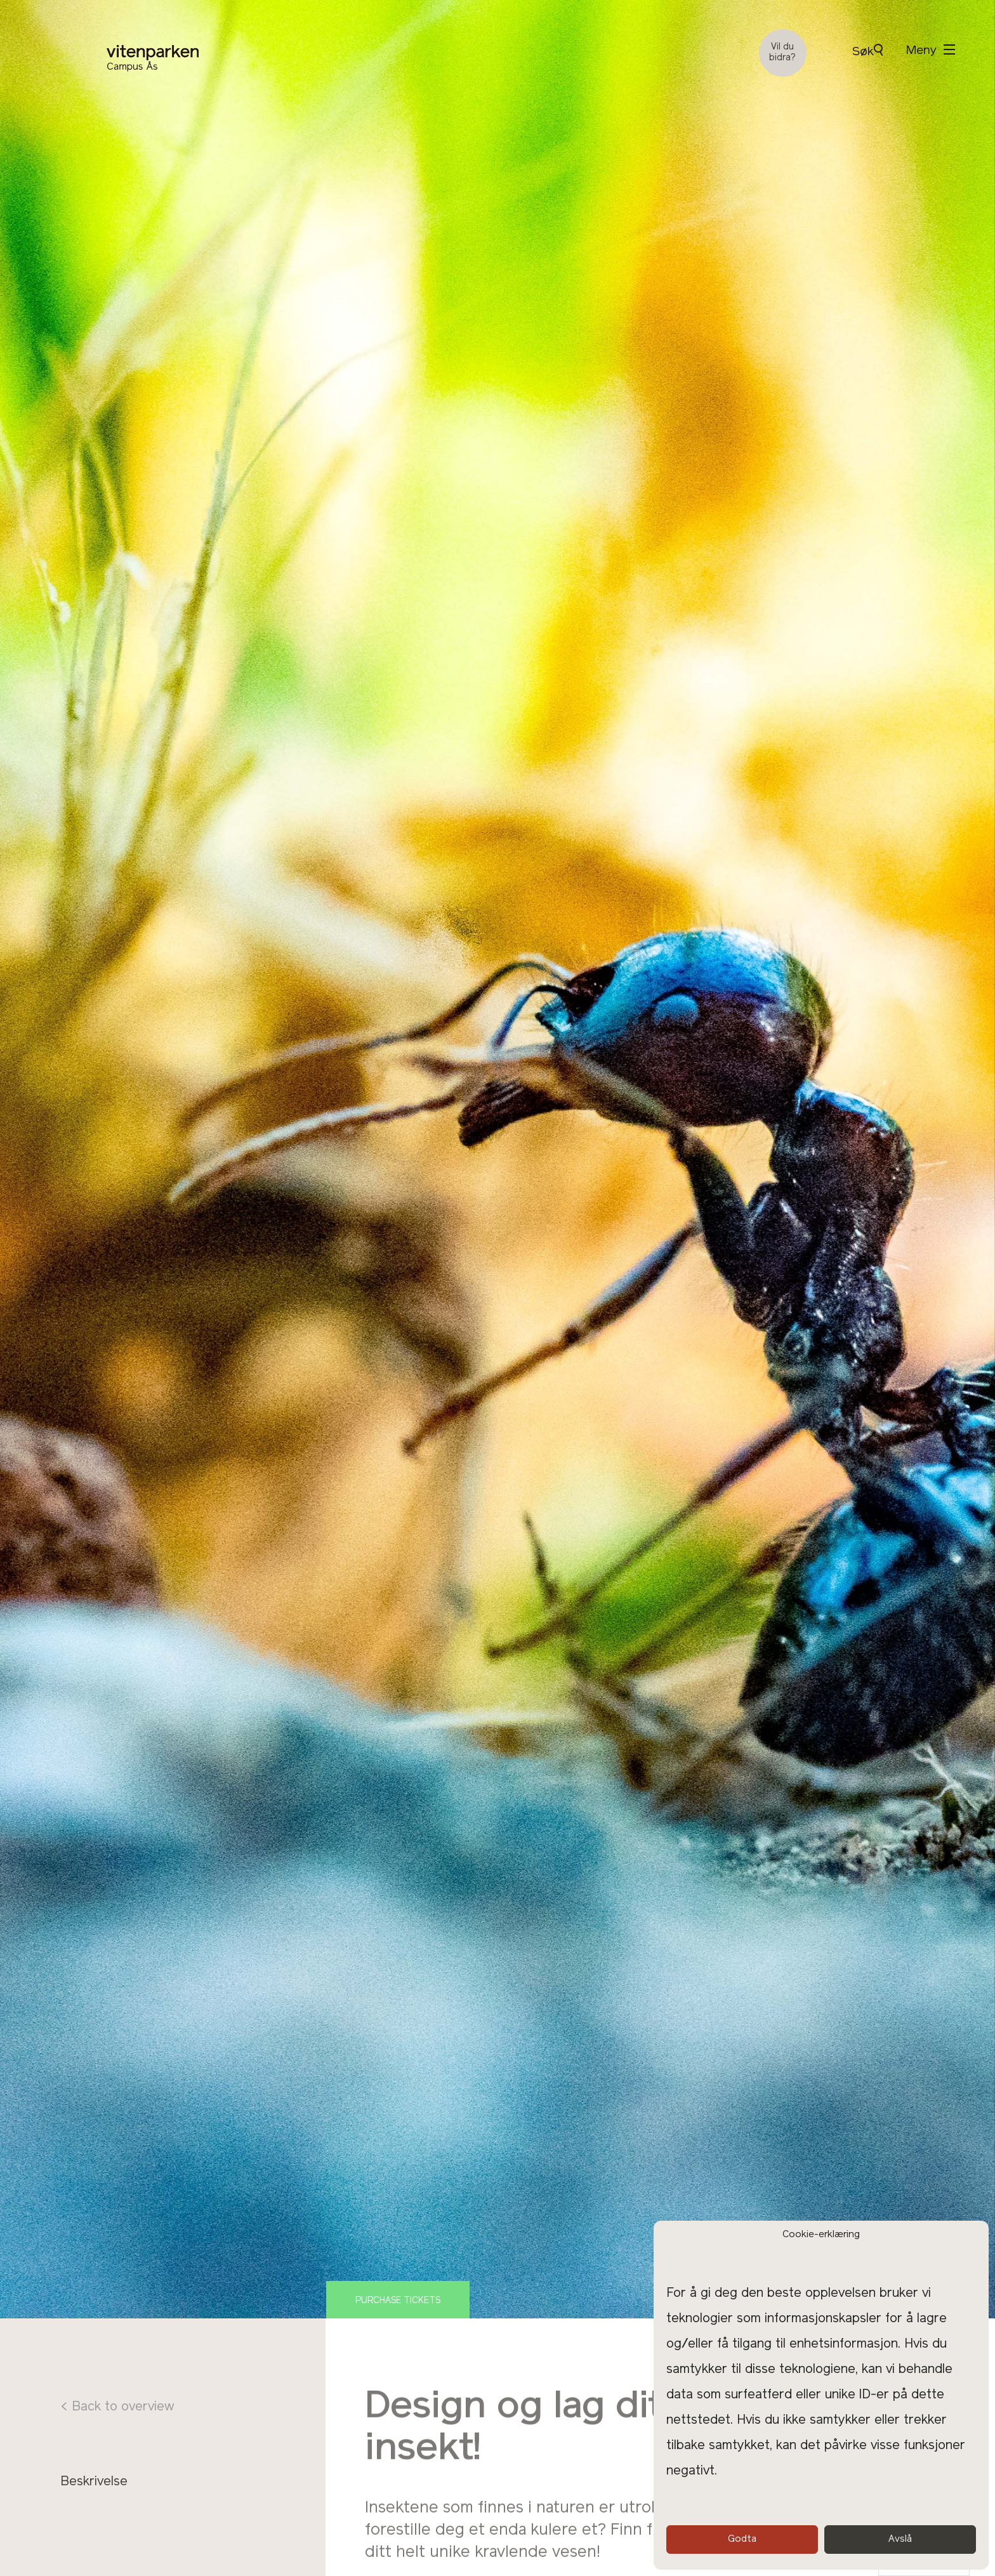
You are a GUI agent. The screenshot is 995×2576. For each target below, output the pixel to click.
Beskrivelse (94, 2482)
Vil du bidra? (782, 53)
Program (86, 2505)
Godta (742, 2539)
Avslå (900, 2539)
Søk (867, 51)
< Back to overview (117, 2407)
